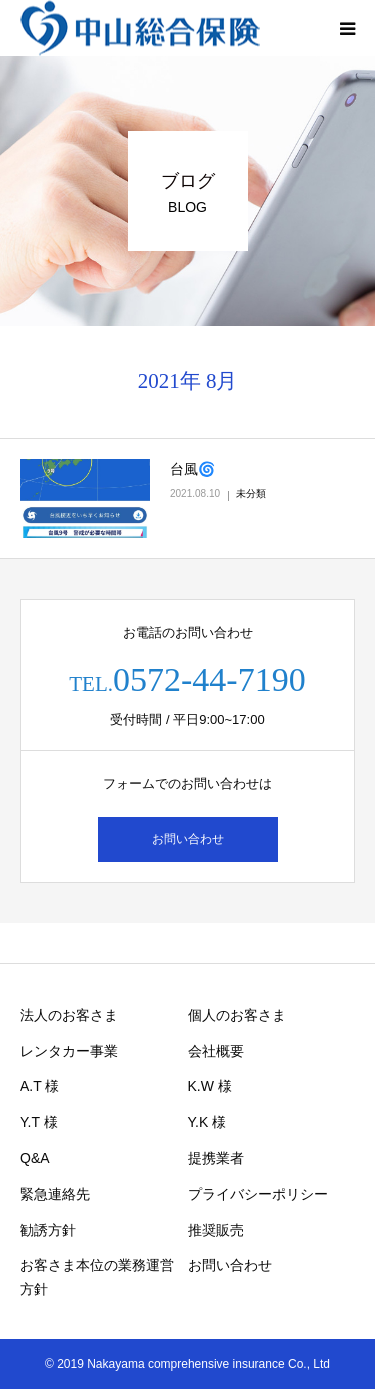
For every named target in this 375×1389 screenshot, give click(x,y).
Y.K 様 (207, 1122)
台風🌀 (192, 469)
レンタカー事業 (69, 1051)
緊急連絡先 (55, 1194)
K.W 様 (210, 1086)
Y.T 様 (39, 1122)
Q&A (35, 1158)
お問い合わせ (188, 839)
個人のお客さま (237, 1015)
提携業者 (216, 1158)
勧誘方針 (48, 1230)
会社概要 (216, 1051)
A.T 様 (39, 1086)
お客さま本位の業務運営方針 (97, 1277)
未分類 (251, 493)
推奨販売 (216, 1230)
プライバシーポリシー (258, 1194)
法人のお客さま (69, 1015)
